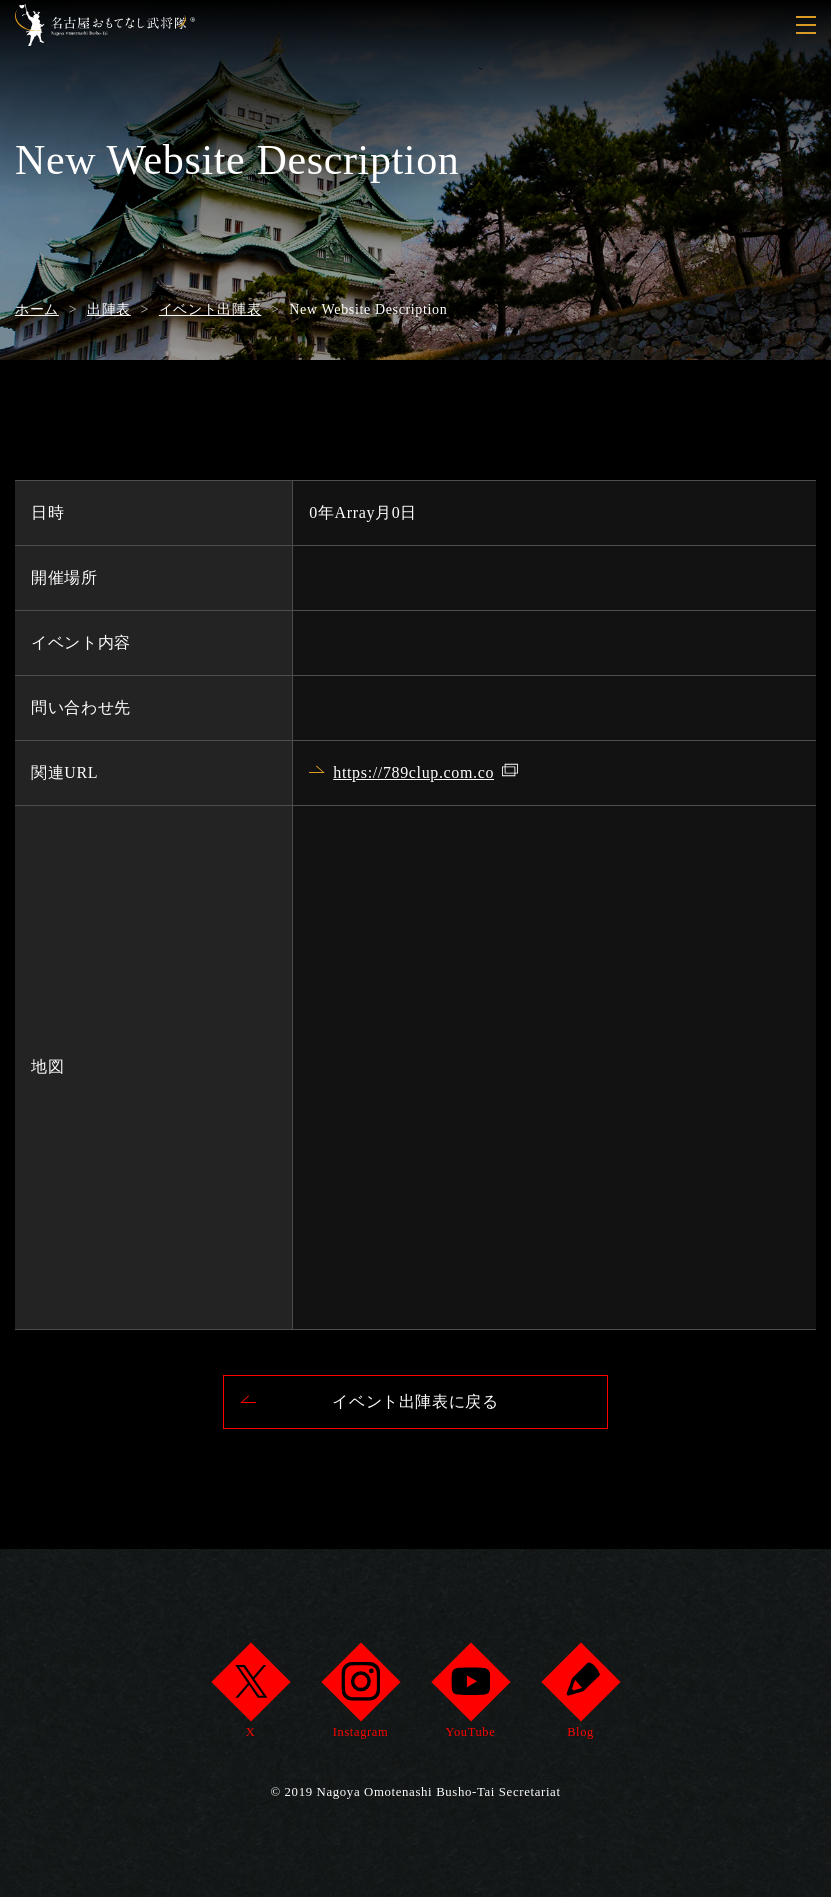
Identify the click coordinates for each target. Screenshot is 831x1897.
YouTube (470, 1696)
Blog (580, 1696)
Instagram (360, 1696)
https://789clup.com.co (413, 772)
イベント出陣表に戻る (415, 1401)
